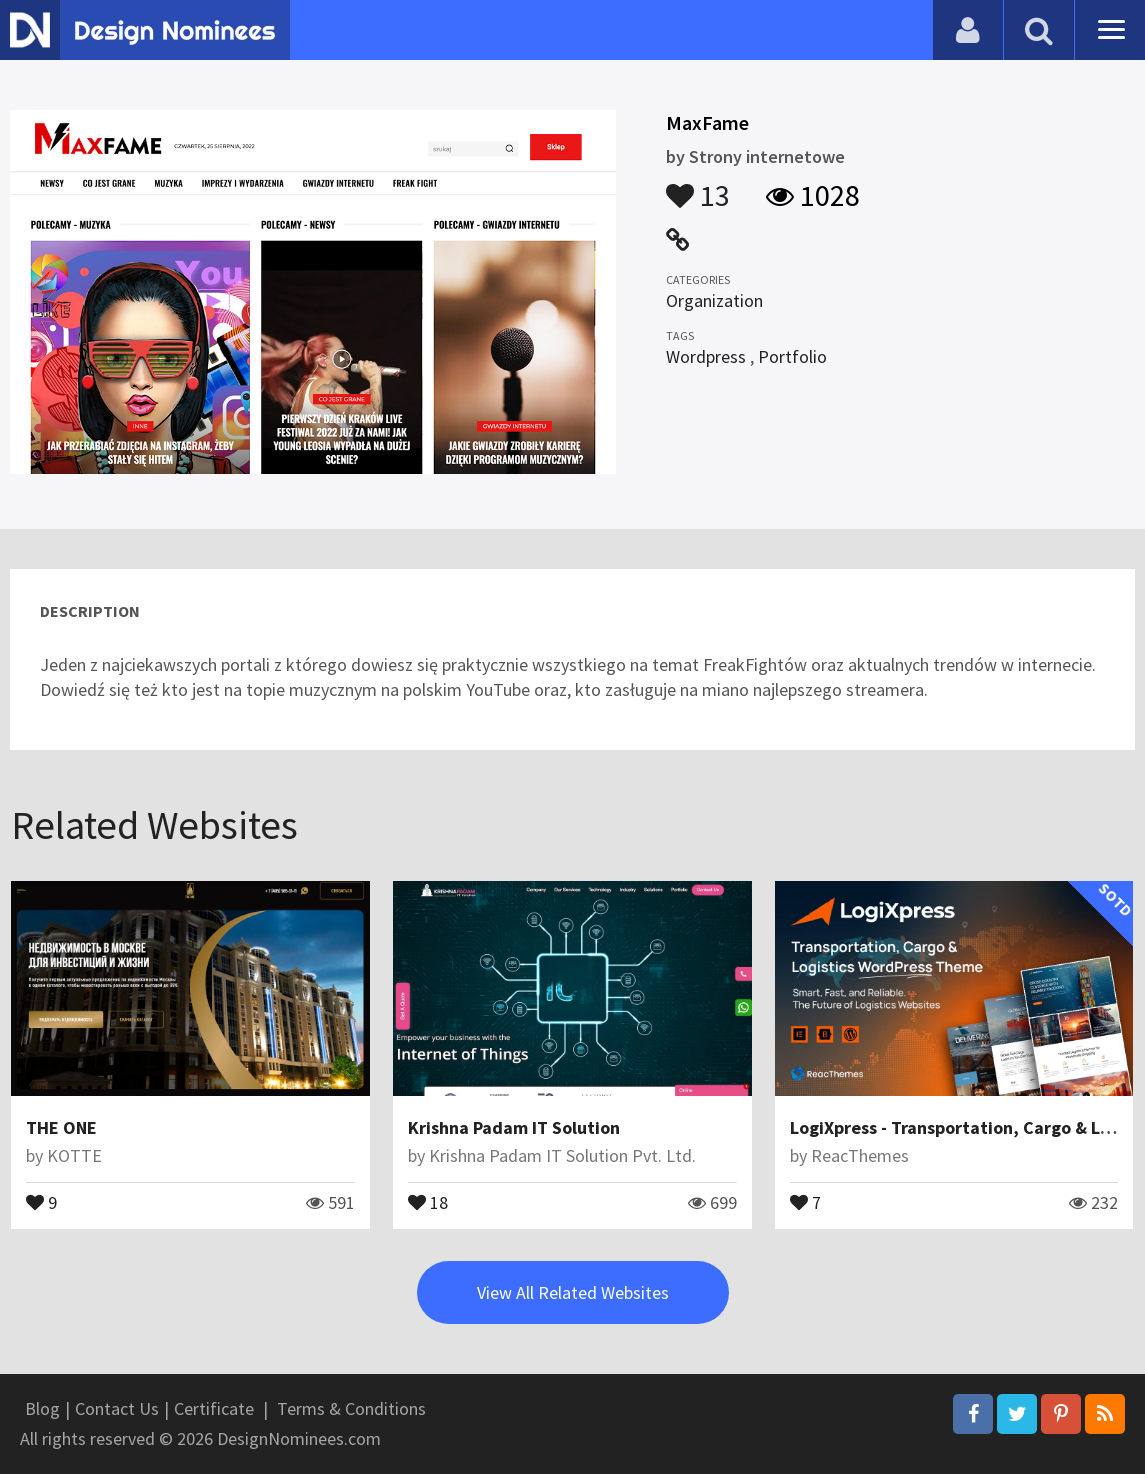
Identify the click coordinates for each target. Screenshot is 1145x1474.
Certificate (214, 1408)
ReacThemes (860, 1155)
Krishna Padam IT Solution (514, 1127)
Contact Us (117, 1408)
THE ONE (61, 1127)
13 (698, 186)
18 (428, 1201)
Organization (714, 300)
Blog (42, 1408)
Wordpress (706, 356)
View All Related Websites (573, 1292)
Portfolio (792, 356)
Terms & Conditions (351, 1408)
